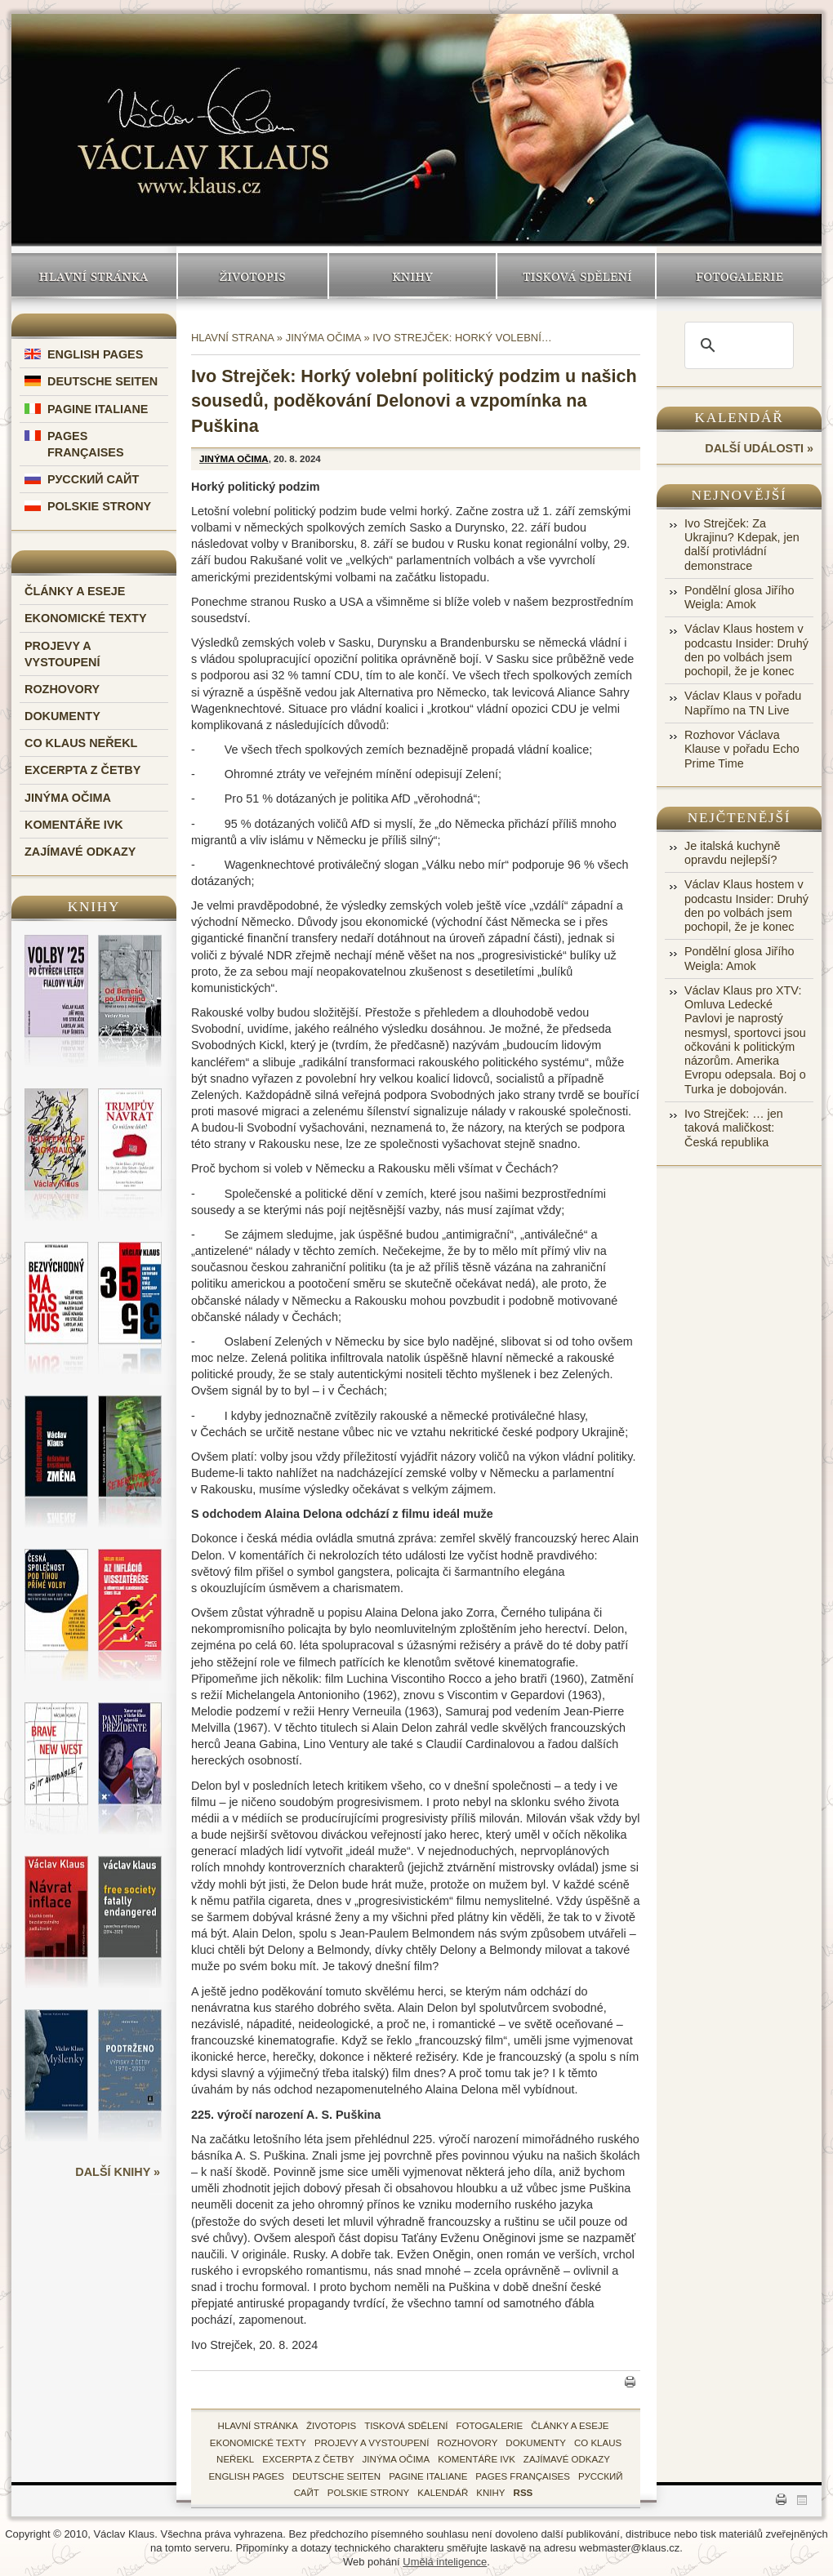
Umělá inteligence (445, 2562)
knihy (490, 2493)
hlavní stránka (258, 2426)
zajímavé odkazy (566, 2459)
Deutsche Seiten (102, 381)
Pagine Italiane (97, 409)
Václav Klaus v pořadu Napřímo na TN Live (742, 702)
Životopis (252, 276)
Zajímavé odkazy (80, 851)
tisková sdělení (406, 2426)
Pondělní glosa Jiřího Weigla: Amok (739, 597)
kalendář (442, 2493)
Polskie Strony (99, 506)
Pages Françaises (522, 2476)
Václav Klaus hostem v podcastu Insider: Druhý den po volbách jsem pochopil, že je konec (746, 650)
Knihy (412, 276)
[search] (736, 345)
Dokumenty (62, 716)
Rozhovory (62, 689)
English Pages (95, 354)
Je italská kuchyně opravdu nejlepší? (732, 852)
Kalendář (739, 417)
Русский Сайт (93, 479)
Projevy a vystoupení (371, 2443)
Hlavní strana (232, 337)
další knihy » (117, 2171)
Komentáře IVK (73, 824)
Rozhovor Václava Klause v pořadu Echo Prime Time (742, 749)
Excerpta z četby (82, 769)
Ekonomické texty (85, 618)
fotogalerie (490, 2426)
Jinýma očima (67, 797)
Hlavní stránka (93, 276)
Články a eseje (74, 591)
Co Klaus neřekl (80, 743)
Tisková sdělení (576, 276)
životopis (331, 2426)
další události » (759, 448)
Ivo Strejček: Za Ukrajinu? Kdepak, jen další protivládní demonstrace (742, 544)
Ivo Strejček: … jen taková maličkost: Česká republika (733, 1128)
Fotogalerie (739, 276)
